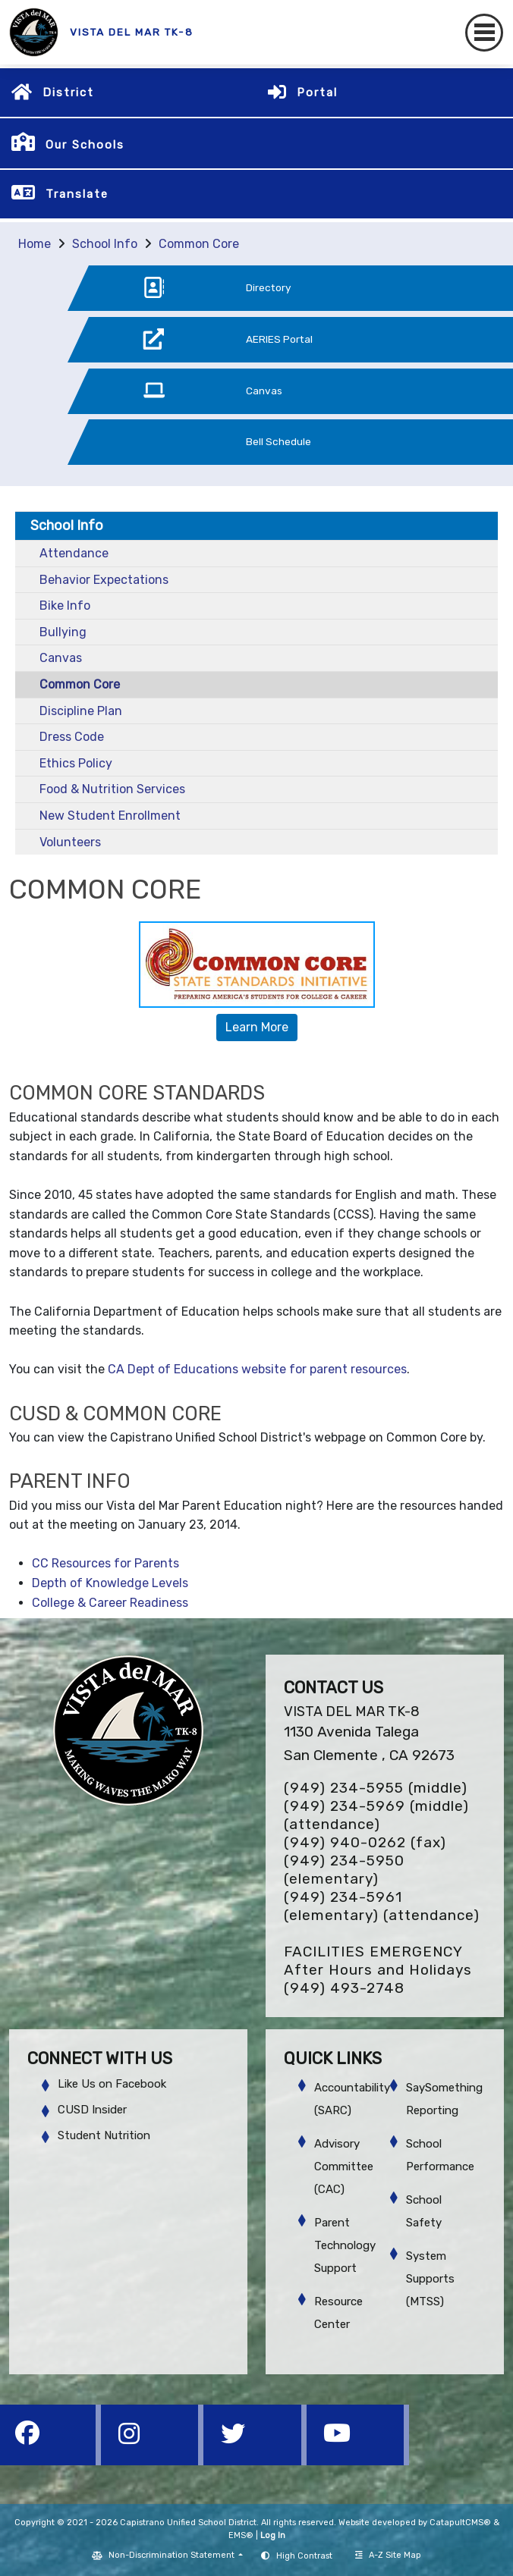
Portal (317, 92)
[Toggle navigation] (484, 32)
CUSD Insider (92, 2109)
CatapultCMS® (460, 2522)
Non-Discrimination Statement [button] (173, 2555)
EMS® (240, 2535)
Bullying (63, 632)
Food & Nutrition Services (112, 789)
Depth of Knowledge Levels (110, 1583)
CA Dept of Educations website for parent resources (257, 1369)
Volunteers (70, 842)
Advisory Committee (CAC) (343, 2166)
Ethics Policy (75, 763)
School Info (104, 244)
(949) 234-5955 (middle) (375, 1787)
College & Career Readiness (110, 1602)
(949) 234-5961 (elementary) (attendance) (382, 1906)
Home (34, 244)
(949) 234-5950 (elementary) (344, 1869)
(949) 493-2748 (344, 1988)
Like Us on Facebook (112, 2084)
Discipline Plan (80, 711)
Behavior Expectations (103, 580)
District (68, 92)
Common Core (199, 244)
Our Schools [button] (85, 145)
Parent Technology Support (345, 2245)
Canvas (60, 658)
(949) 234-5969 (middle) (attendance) (376, 1815)
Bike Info (64, 605)
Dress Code (71, 737)
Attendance (74, 553)
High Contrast (304, 2556)
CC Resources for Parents (105, 1563)
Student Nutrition (104, 2135)
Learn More (256, 1027)
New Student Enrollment (110, 815)
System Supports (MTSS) (430, 2278)
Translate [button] (77, 194)
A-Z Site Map (388, 2555)
